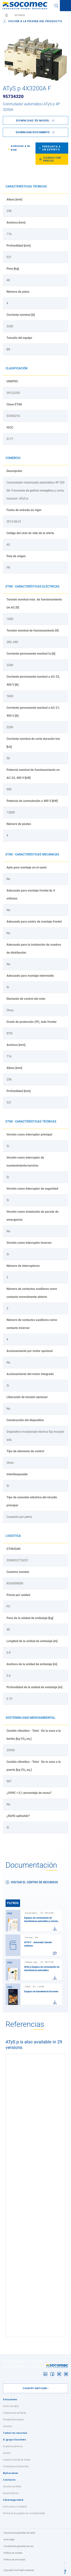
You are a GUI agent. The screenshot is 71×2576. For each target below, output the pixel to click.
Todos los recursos (15, 2432)
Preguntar (54, 1953)
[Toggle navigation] (65, 5)
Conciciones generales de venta (19, 2533)
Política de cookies (13, 2553)
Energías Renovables (13, 2419)
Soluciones (10, 2399)
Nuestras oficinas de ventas (16, 2459)
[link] (19, 148)
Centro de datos (11, 2406)
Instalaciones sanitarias (14, 2413)
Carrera (6, 2453)
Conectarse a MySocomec (16, 2466)
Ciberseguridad (13, 2499)
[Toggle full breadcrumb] (6, 15)
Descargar (54, 1928)
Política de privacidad (14, 2559)
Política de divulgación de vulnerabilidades (24, 2513)
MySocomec (10, 2473)
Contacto (9, 2479)
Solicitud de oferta (12, 2486)
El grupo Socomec (14, 2439)
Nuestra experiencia (12, 2446)
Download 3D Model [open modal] (32, 120)
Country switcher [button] (34, 2388)
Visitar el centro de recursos (32, 1882)
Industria (7, 2426)
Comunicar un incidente (15, 2506)
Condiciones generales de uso (18, 2546)
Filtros (13, 1903)
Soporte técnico (11, 2493)
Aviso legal (9, 2539)
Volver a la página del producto (32, 21)
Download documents (33, 132)
